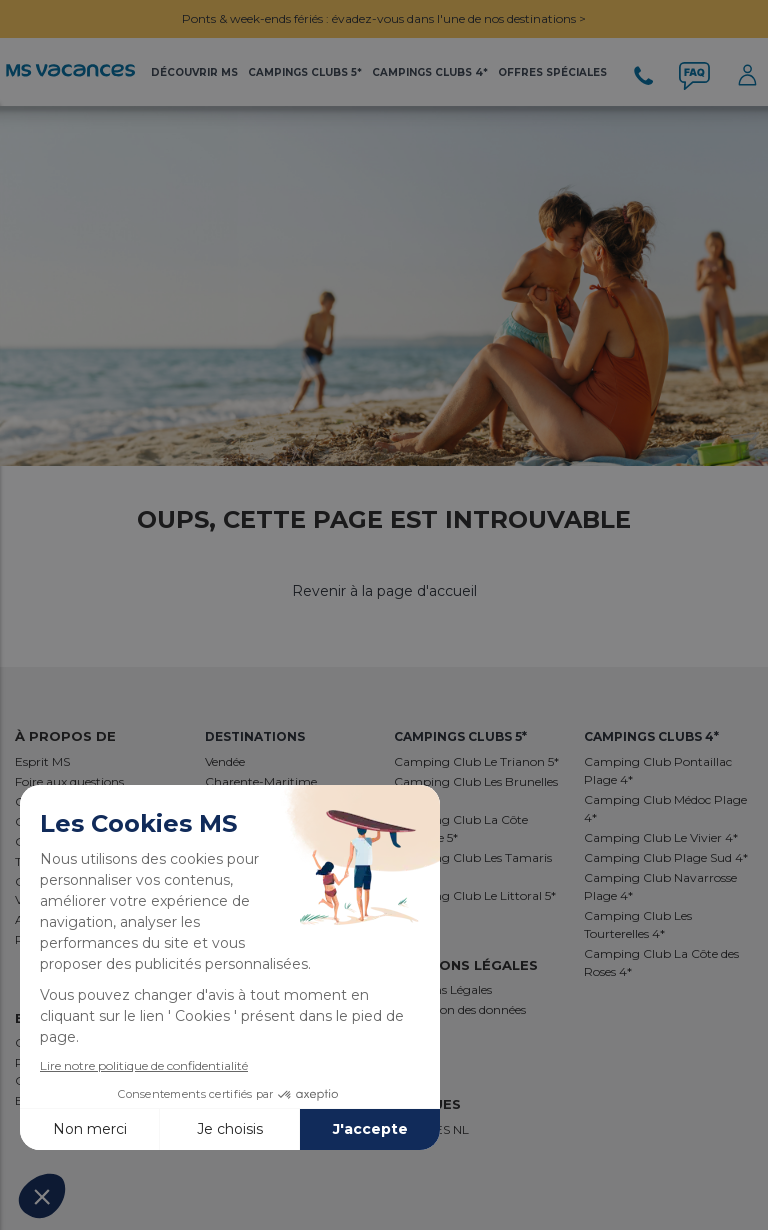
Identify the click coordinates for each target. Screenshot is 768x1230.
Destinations (255, 736)
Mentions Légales (443, 989)
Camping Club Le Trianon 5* (476, 761)
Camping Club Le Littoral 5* (475, 895)
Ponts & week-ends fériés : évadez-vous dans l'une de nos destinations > (384, 18)
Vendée (225, 761)
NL (461, 1129)
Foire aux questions (69, 781)
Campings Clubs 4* (430, 72)
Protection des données (460, 1009)
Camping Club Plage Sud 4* (666, 857)
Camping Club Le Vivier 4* (661, 837)
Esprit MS (42, 761)
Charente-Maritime (261, 781)
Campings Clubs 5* (305, 72)
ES (444, 1129)
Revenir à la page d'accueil (384, 591)
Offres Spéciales (552, 72)
